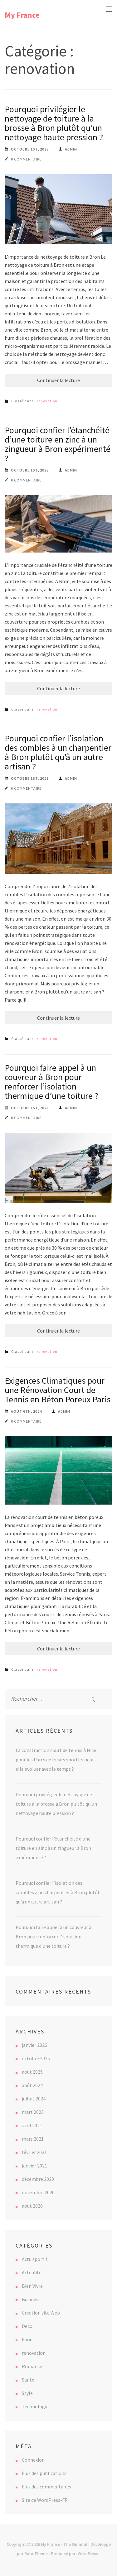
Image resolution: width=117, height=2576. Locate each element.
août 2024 (32, 2085)
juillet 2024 (34, 2098)
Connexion (33, 2460)
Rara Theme (36, 2553)
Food (27, 2339)
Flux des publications (44, 2473)
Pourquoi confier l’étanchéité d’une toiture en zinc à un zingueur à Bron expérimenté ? (57, 444)
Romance (32, 2366)
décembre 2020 (38, 2179)
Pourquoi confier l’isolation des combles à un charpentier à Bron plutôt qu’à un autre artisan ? (58, 752)
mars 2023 (33, 2112)
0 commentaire (26, 159)
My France (22, 15)
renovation (47, 401)
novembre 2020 (38, 2192)
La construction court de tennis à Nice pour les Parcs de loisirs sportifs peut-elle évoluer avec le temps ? (56, 1759)
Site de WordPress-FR (45, 2500)
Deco (27, 2326)
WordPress (88, 2553)
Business (31, 2299)
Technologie (35, 2406)
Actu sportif (34, 2259)
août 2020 (32, 2206)
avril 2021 (32, 2125)
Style (27, 2393)
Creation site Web (41, 2313)
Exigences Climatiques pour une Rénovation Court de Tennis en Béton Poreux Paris (57, 1390)
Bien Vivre (32, 2286)
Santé (28, 2380)
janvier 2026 (34, 2045)
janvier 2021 (34, 2165)
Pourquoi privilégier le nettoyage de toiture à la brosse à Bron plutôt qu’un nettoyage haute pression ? (54, 123)
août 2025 (32, 2072)
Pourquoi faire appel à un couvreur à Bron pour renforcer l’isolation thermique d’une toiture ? (51, 1081)
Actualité (31, 2272)
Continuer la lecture (58, 380)
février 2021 (34, 2152)
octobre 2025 (36, 2058)
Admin (71, 149)
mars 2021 (33, 2139)
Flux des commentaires (46, 2486)
